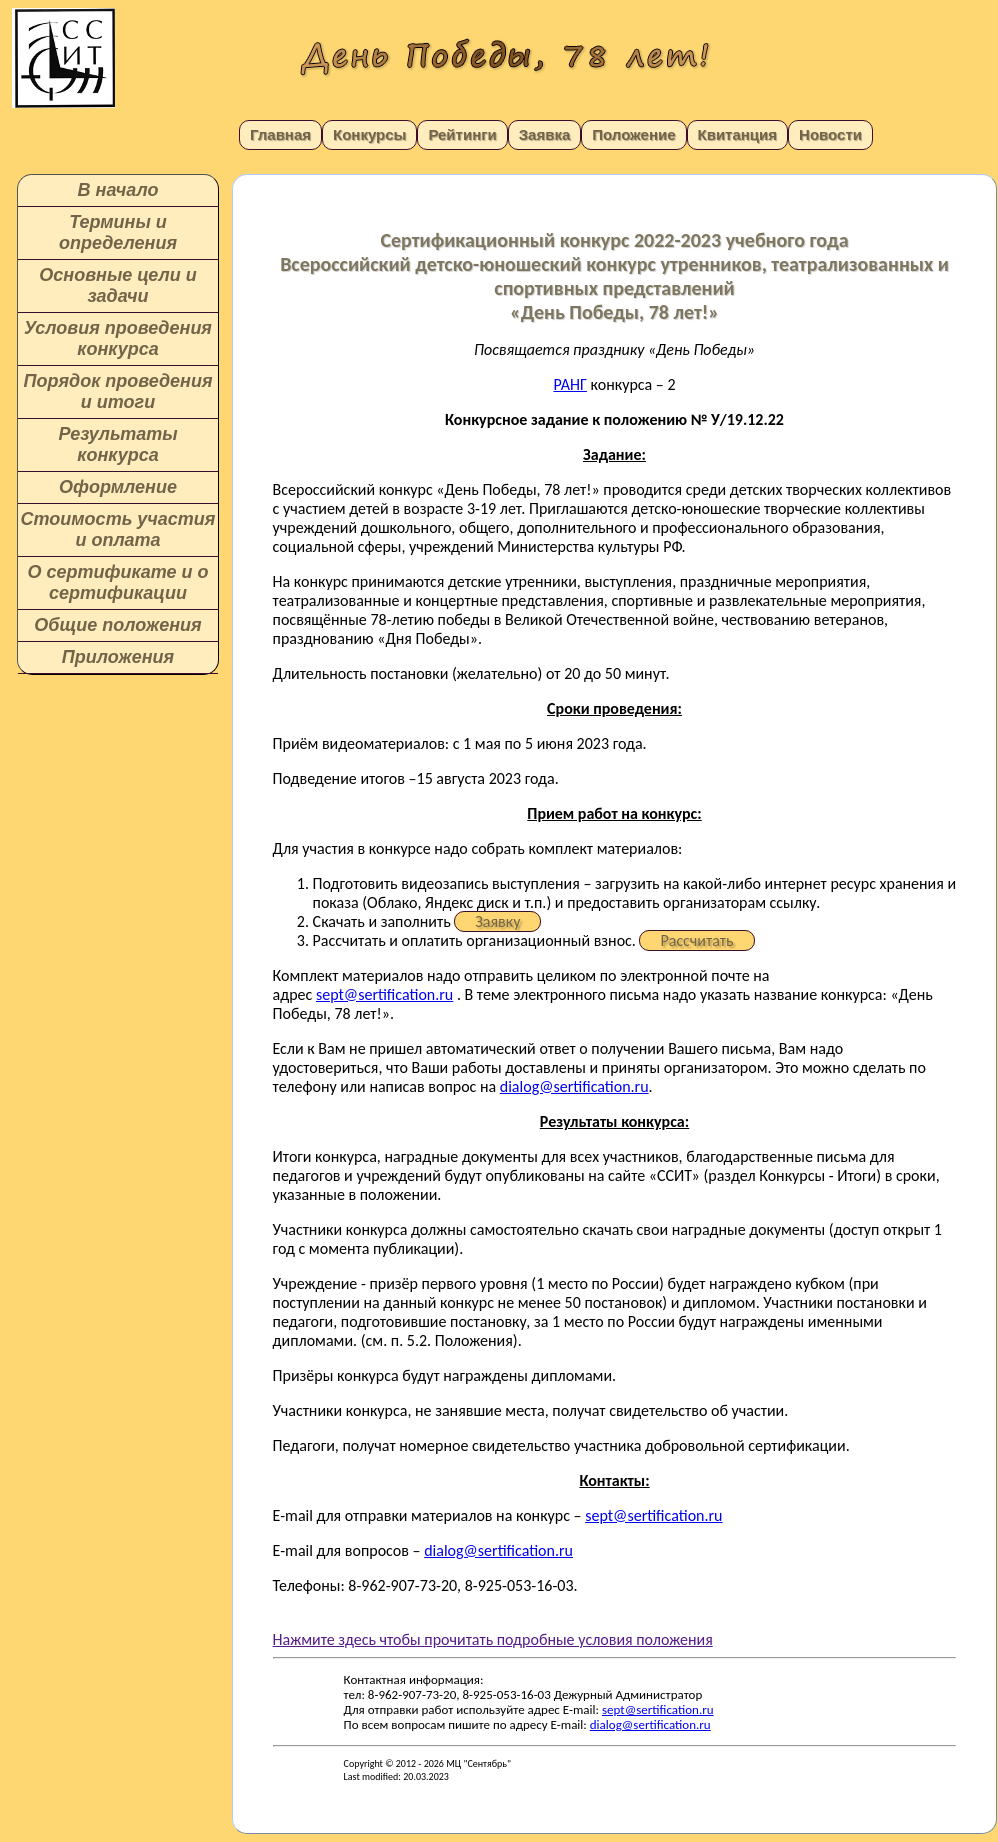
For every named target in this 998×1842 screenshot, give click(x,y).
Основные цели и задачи (117, 285)
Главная (280, 134)
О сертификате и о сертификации (117, 582)
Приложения (118, 657)
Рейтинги (462, 134)
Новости (830, 134)
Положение (633, 134)
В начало (118, 190)
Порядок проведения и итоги (117, 391)
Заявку (497, 921)
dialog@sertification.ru (574, 1086)
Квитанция (738, 134)
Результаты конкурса (117, 444)
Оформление (118, 487)
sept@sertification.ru (384, 994)
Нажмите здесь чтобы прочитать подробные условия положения (493, 1639)
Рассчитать (696, 940)
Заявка (545, 134)
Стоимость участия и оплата (118, 529)
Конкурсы (369, 134)
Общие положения (117, 625)
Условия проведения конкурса (118, 338)
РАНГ (569, 384)
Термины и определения (118, 232)
